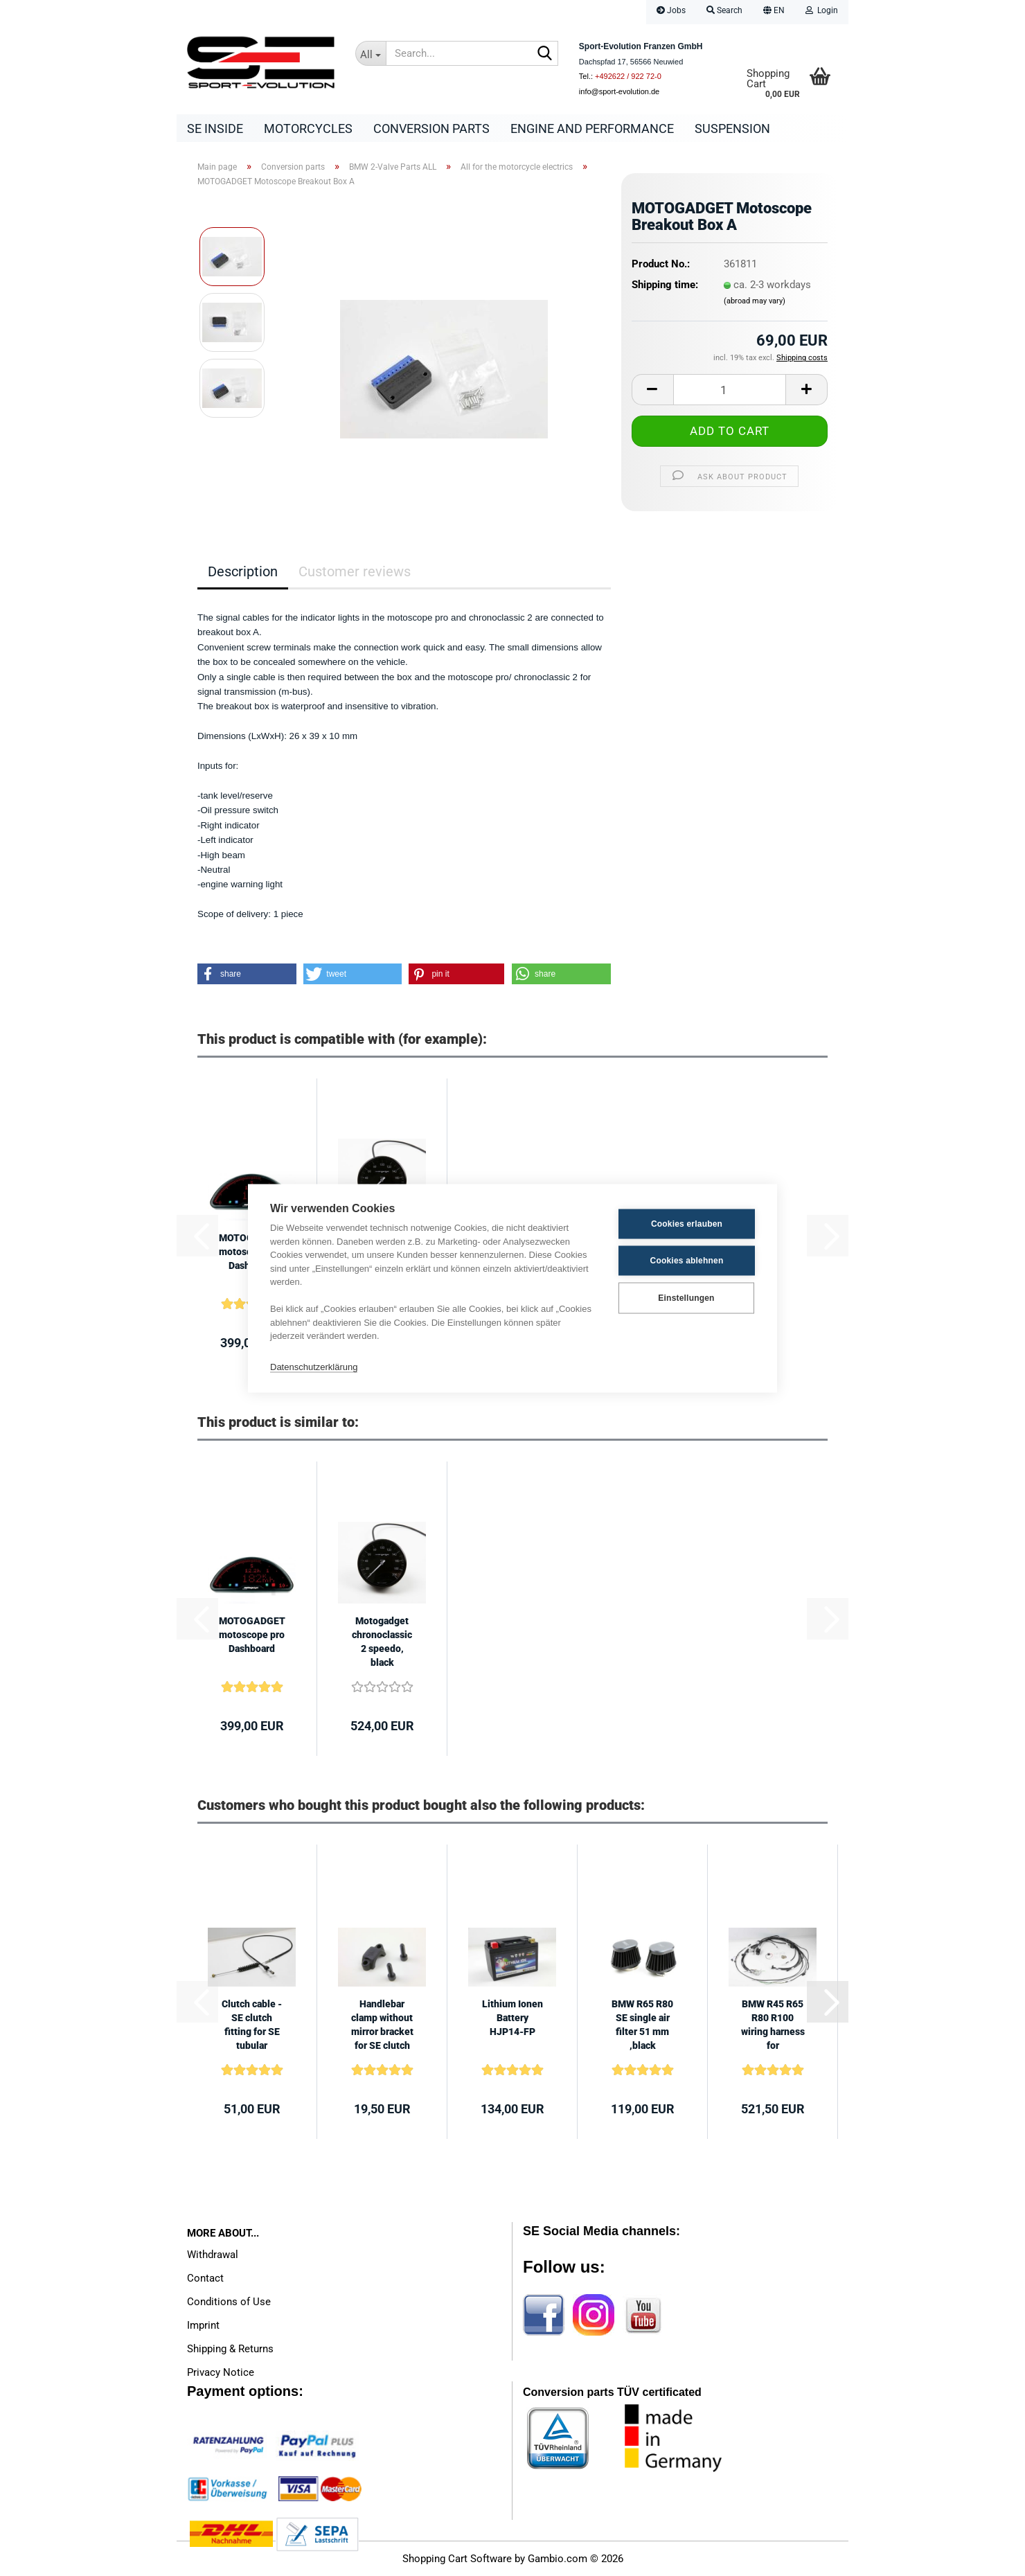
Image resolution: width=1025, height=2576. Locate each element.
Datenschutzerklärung (313, 1367)
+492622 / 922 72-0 (628, 76)
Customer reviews (354, 571)
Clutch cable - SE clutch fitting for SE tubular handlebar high (252, 2025)
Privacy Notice (220, 2372)
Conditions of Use (229, 2301)
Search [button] (724, 10)
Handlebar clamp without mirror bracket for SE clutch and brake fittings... (382, 2025)
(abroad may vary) (754, 300)
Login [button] (821, 10)
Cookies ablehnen (687, 1260)
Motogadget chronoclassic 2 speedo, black (382, 1641)
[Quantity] (729, 389)
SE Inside (215, 128)
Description (243, 571)
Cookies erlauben (686, 1224)
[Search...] (370, 53)
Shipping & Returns (230, 2349)
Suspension (732, 128)
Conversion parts (431, 128)
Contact (205, 2278)
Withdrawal (212, 2254)
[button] (774, 12)
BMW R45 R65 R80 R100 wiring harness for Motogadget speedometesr (773, 2025)
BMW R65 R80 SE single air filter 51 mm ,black (642, 2024)
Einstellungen (686, 1298)
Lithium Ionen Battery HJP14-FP (512, 2017)
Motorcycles (308, 128)
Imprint (203, 2325)
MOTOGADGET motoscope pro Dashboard (252, 1634)
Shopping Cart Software (457, 2558)
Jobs (671, 10)
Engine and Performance (592, 128)
